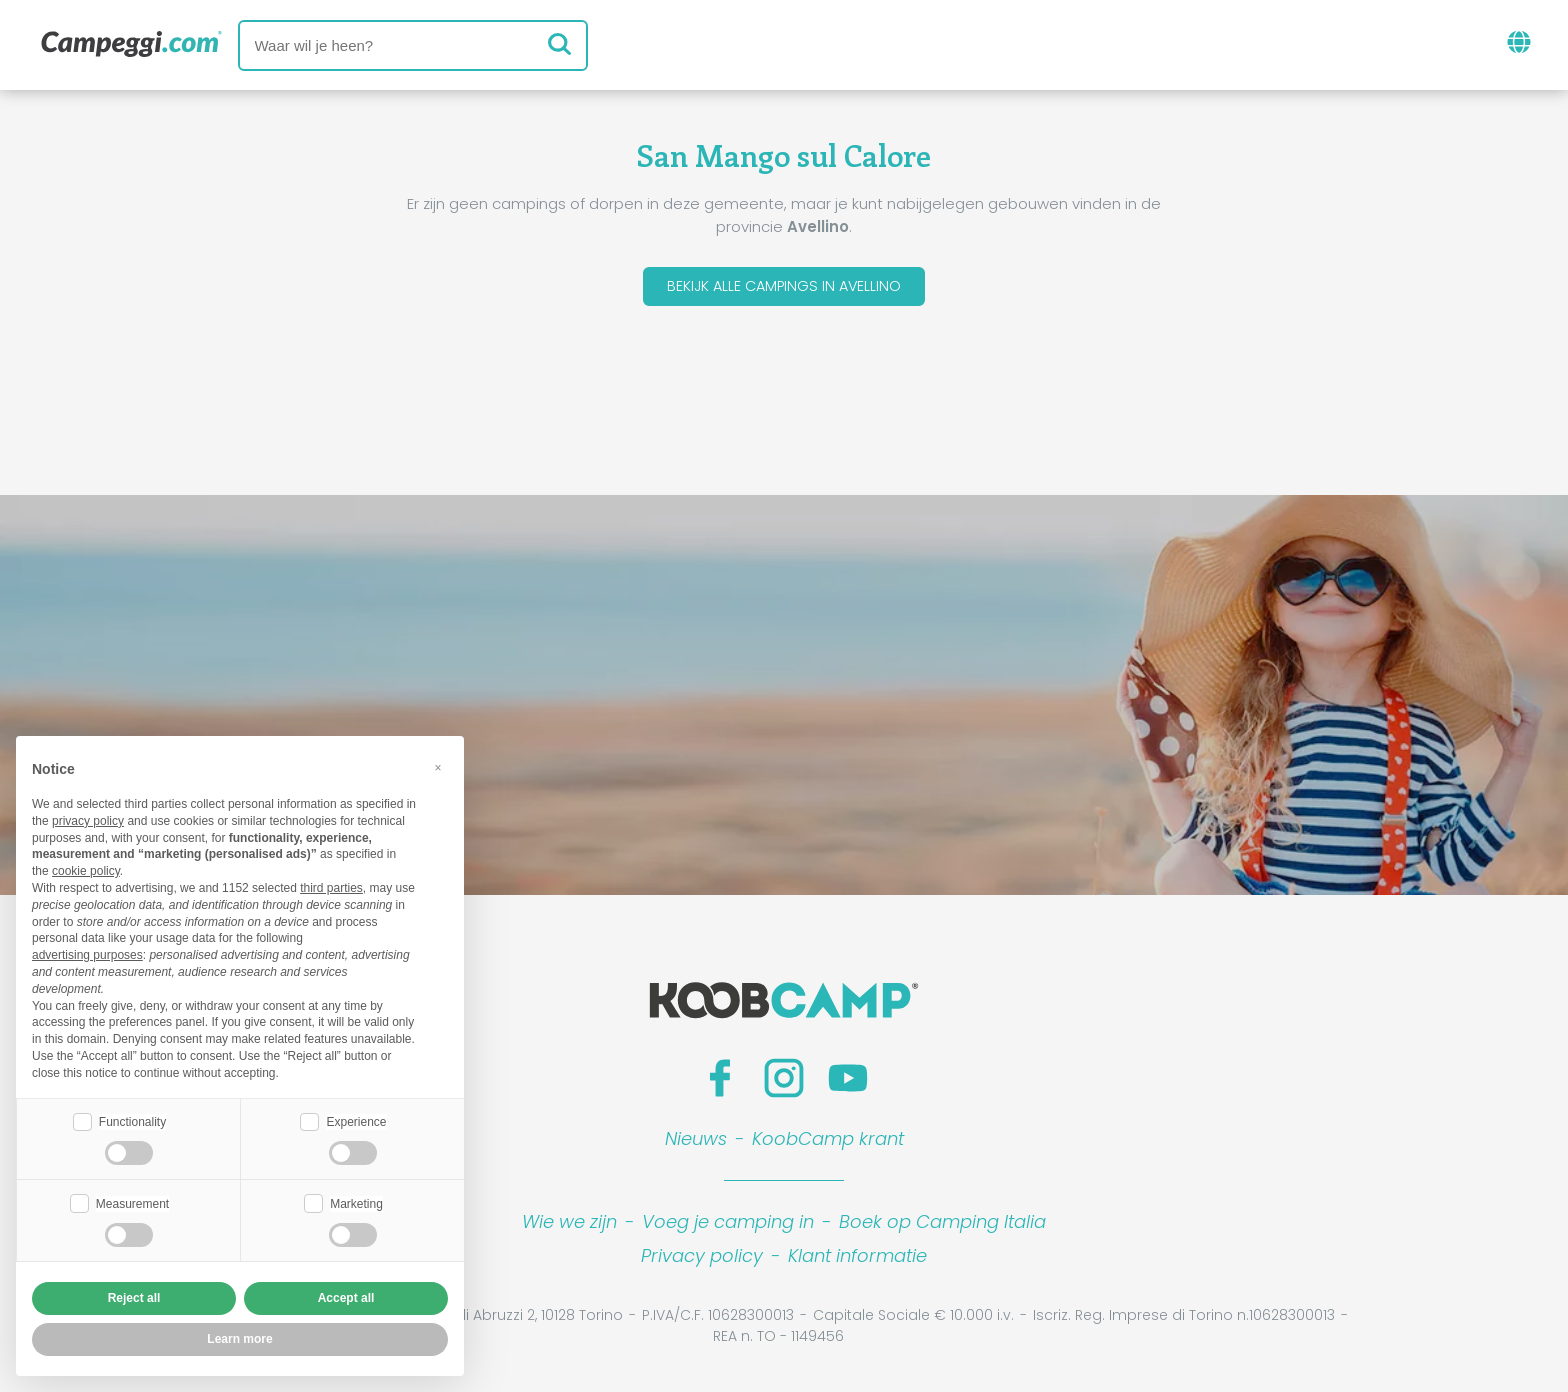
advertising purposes (87, 953)
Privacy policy (702, 1260)
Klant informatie (857, 1260)
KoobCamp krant (828, 1143)
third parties (331, 886)
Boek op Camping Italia (942, 1226)
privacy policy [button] (88, 819)
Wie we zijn (569, 1226)
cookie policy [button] (86, 869)
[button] (438, 766)
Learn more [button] (239, 1339)
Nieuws (696, 1143)
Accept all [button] (346, 1298)
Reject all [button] (134, 1298)
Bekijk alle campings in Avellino (784, 288)
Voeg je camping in (728, 1226)
